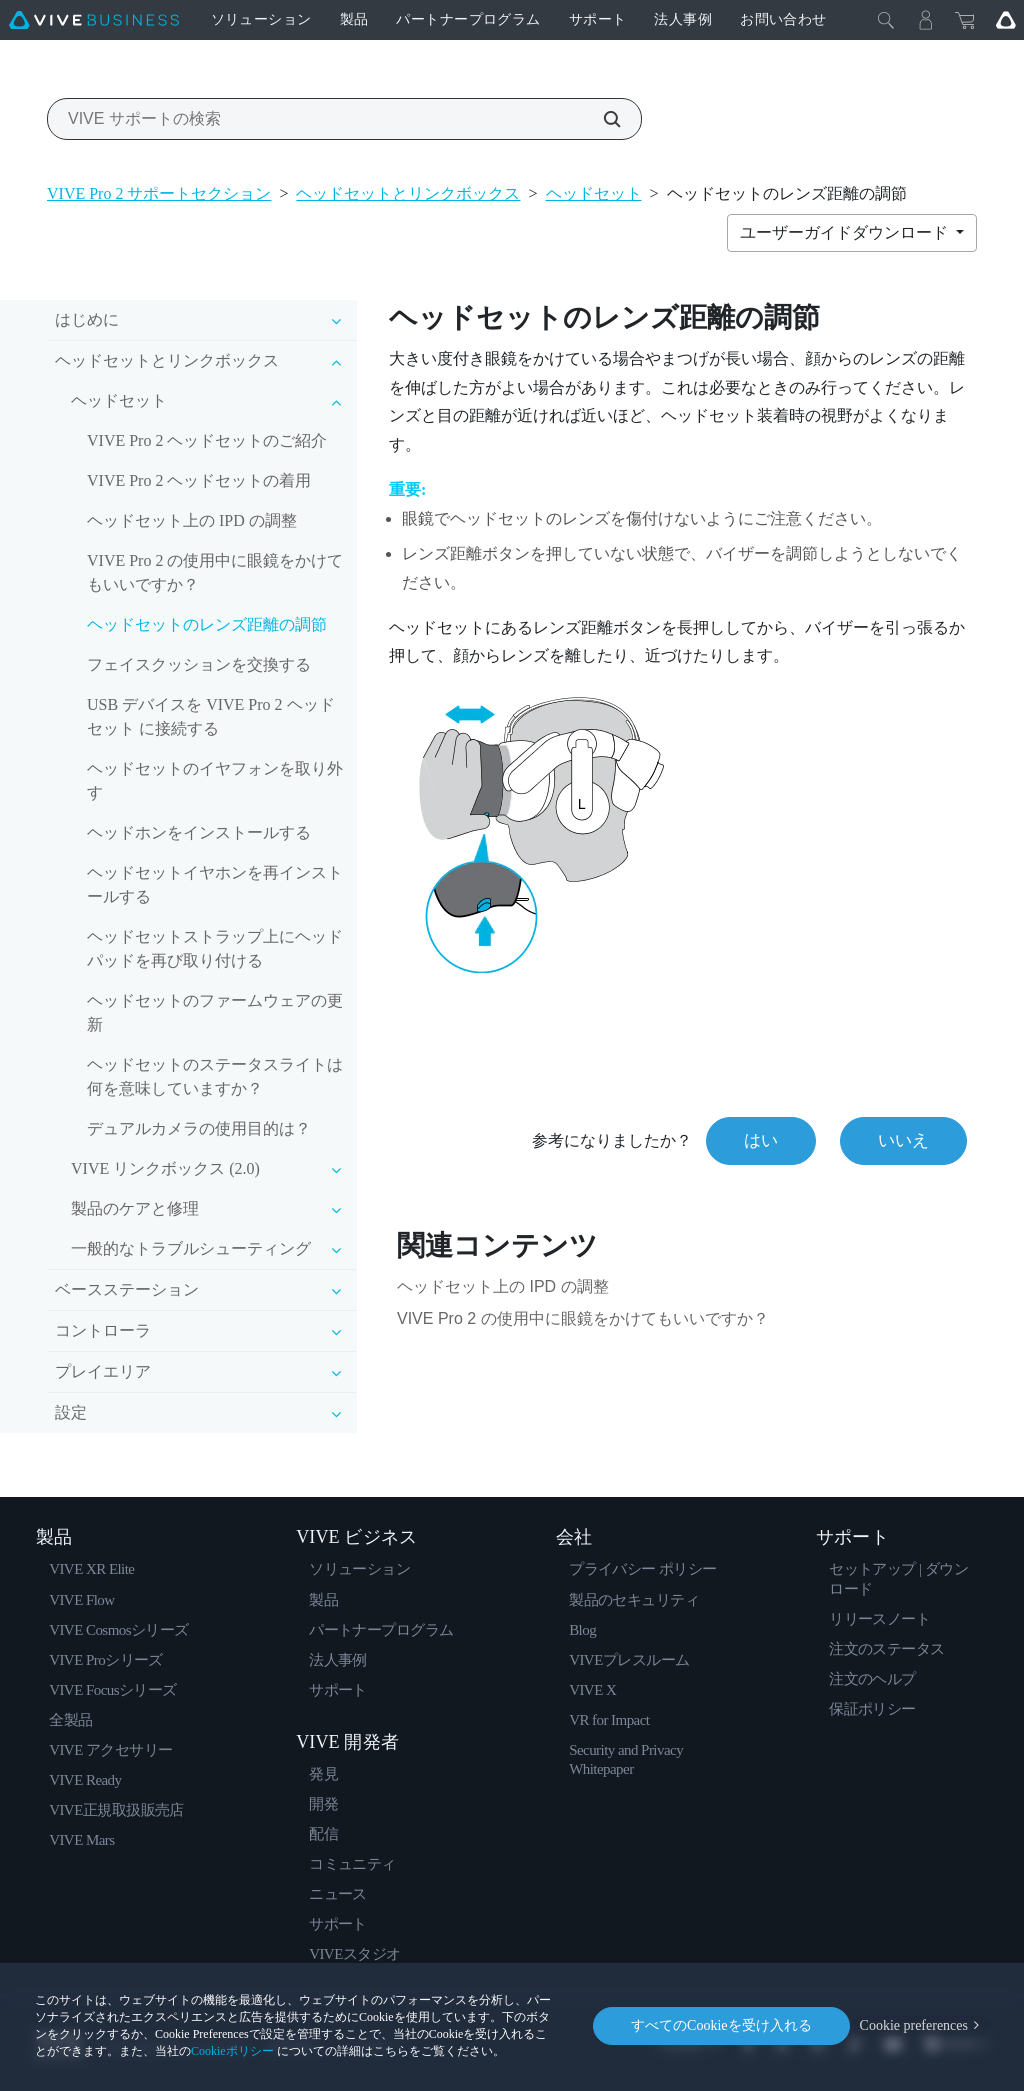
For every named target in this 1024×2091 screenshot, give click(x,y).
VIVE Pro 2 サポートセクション (159, 193)
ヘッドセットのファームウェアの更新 (215, 1012)
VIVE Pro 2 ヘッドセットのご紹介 (207, 440)
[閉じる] (886, 20)
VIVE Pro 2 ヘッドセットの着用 (199, 480)
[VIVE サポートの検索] (601, 119)
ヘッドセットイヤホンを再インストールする (215, 884)
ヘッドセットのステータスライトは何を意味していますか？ (215, 1076)
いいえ (903, 1140)
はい (761, 1140)
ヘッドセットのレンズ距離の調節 (207, 624)
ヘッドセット (594, 193)
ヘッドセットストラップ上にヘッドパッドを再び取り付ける (215, 948)
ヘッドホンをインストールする (199, 832)
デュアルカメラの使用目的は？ (199, 1128)
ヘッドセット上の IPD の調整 (192, 520)
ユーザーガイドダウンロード (846, 232)
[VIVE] (94, 20)
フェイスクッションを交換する (199, 664)
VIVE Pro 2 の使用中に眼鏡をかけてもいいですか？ (215, 572)
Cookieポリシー (232, 2051)
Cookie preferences (914, 2025)
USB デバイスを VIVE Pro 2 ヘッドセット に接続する (211, 716)
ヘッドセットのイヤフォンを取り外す (215, 780)
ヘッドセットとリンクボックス (408, 193)
